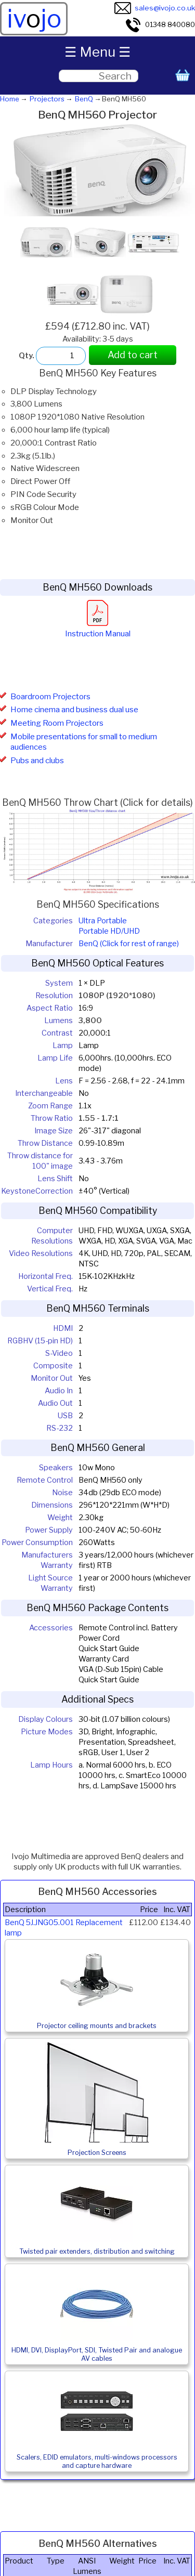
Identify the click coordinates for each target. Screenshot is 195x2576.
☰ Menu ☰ (97, 52)
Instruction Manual (98, 628)
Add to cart (133, 354)
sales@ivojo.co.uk (154, 8)
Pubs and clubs (37, 760)
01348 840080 (160, 24)
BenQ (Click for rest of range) (129, 943)
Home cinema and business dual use (74, 709)
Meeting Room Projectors (56, 723)
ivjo (34, 19)
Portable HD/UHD (109, 931)
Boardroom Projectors (50, 696)
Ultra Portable (103, 920)
